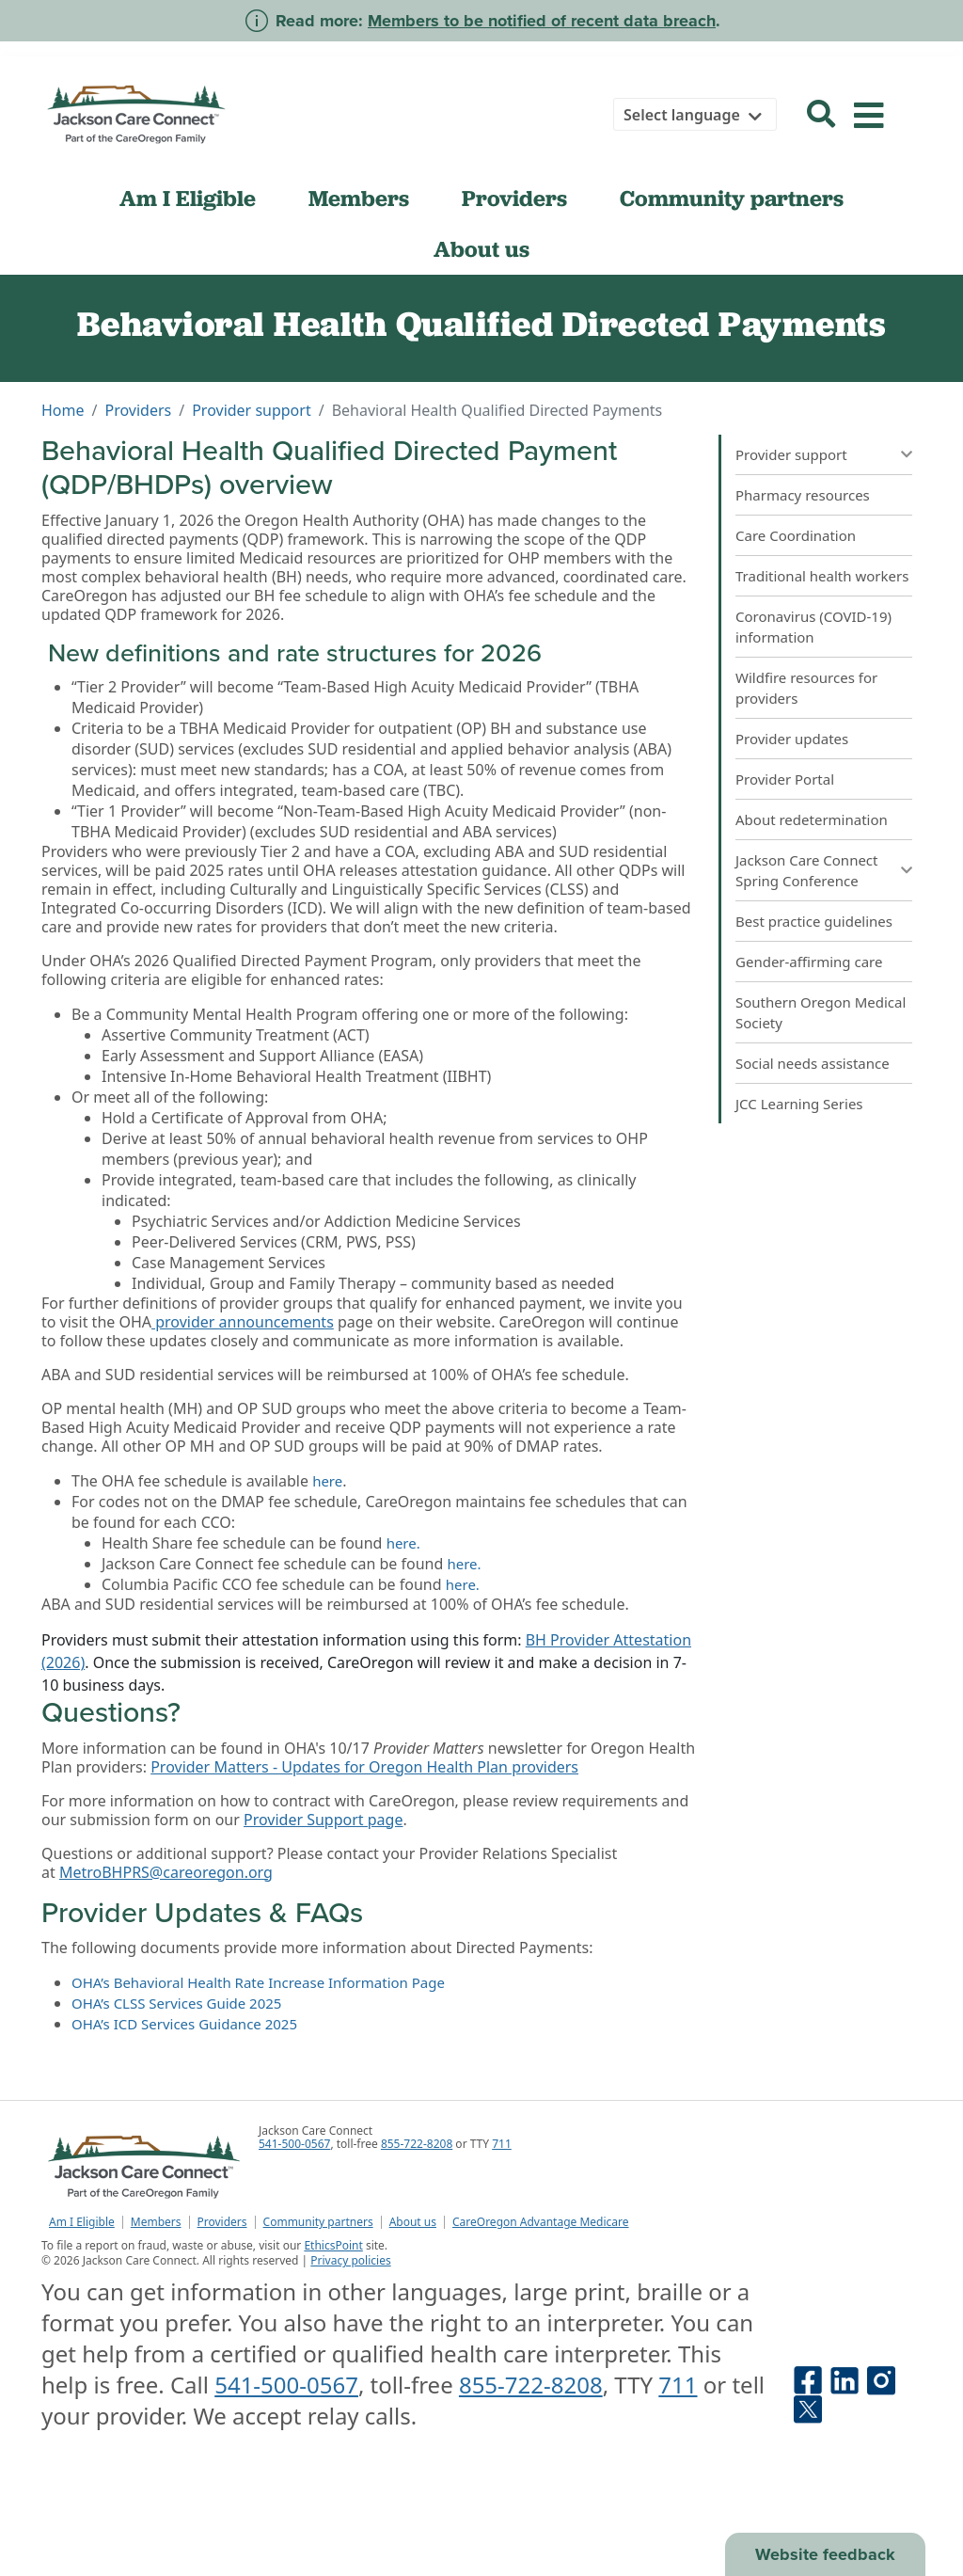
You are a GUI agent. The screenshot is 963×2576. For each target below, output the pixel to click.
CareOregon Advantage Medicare (540, 2222)
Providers (514, 198)
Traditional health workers (821, 575)
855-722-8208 (416, 2144)
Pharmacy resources (802, 494)
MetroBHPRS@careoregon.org (166, 1872)
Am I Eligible (187, 198)
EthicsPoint (333, 2245)
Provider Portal (784, 779)
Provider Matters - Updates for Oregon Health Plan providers (364, 1767)
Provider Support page (323, 1819)
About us (481, 249)
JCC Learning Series (799, 1103)
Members (358, 198)
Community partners (732, 198)
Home (63, 410)
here (327, 1480)
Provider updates (791, 738)
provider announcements (242, 1322)
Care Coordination (795, 535)
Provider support (251, 410)
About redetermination (811, 819)
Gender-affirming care (808, 961)
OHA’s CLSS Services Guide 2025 (176, 2003)
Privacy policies (350, 2260)
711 (502, 2144)
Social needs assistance (812, 1063)
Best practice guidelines (813, 921)
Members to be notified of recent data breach (542, 20)
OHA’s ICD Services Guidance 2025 (184, 2023)
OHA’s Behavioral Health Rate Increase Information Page (258, 1982)
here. (403, 1543)
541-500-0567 (294, 2144)
